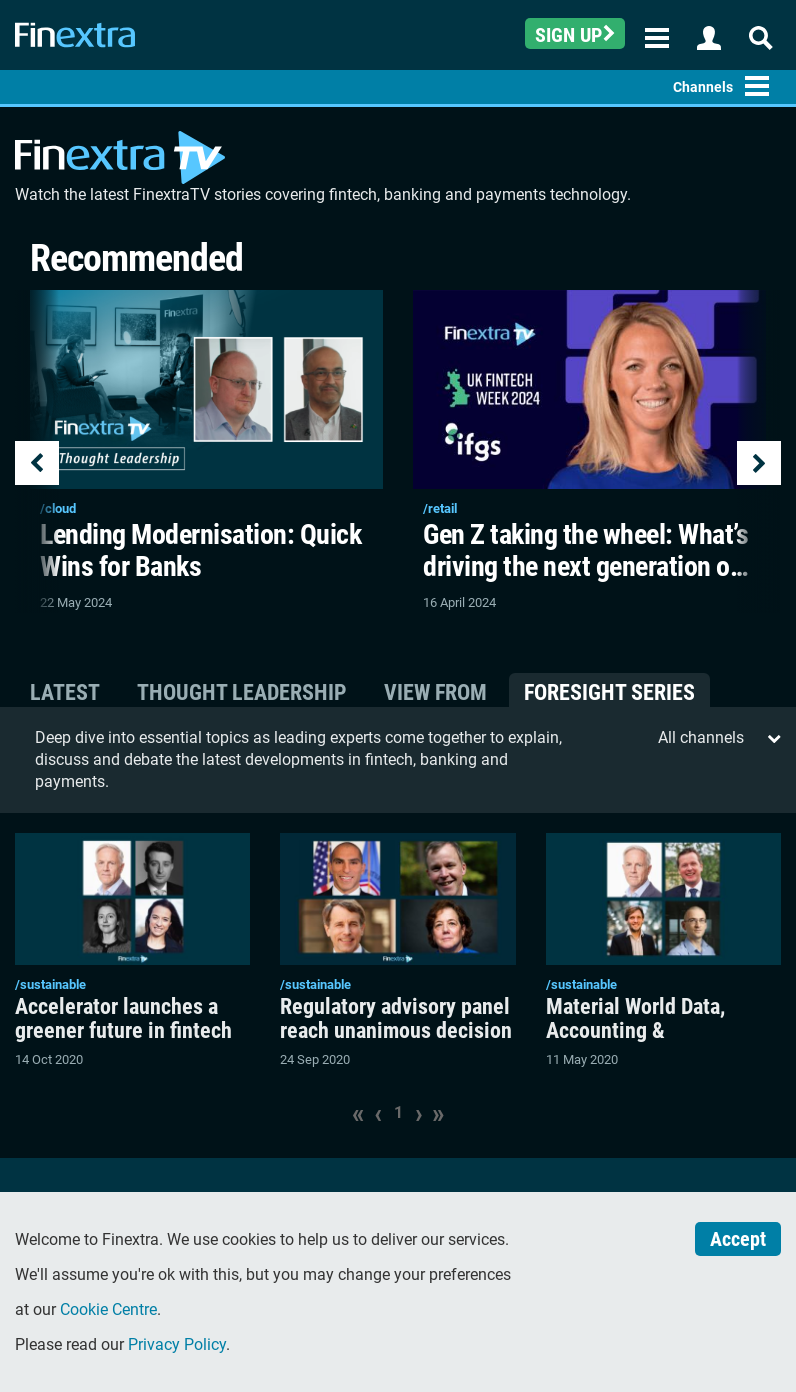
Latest (65, 692)
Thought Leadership (242, 692)
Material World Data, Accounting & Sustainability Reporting (654, 1031)
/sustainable (50, 984)
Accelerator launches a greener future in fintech (123, 1019)
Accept (738, 1239)
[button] (37, 451)
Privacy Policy (177, 1344)
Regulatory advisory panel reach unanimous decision (396, 1019)
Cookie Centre (108, 1309)
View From (435, 692)
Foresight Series (609, 692)
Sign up (575, 35)
